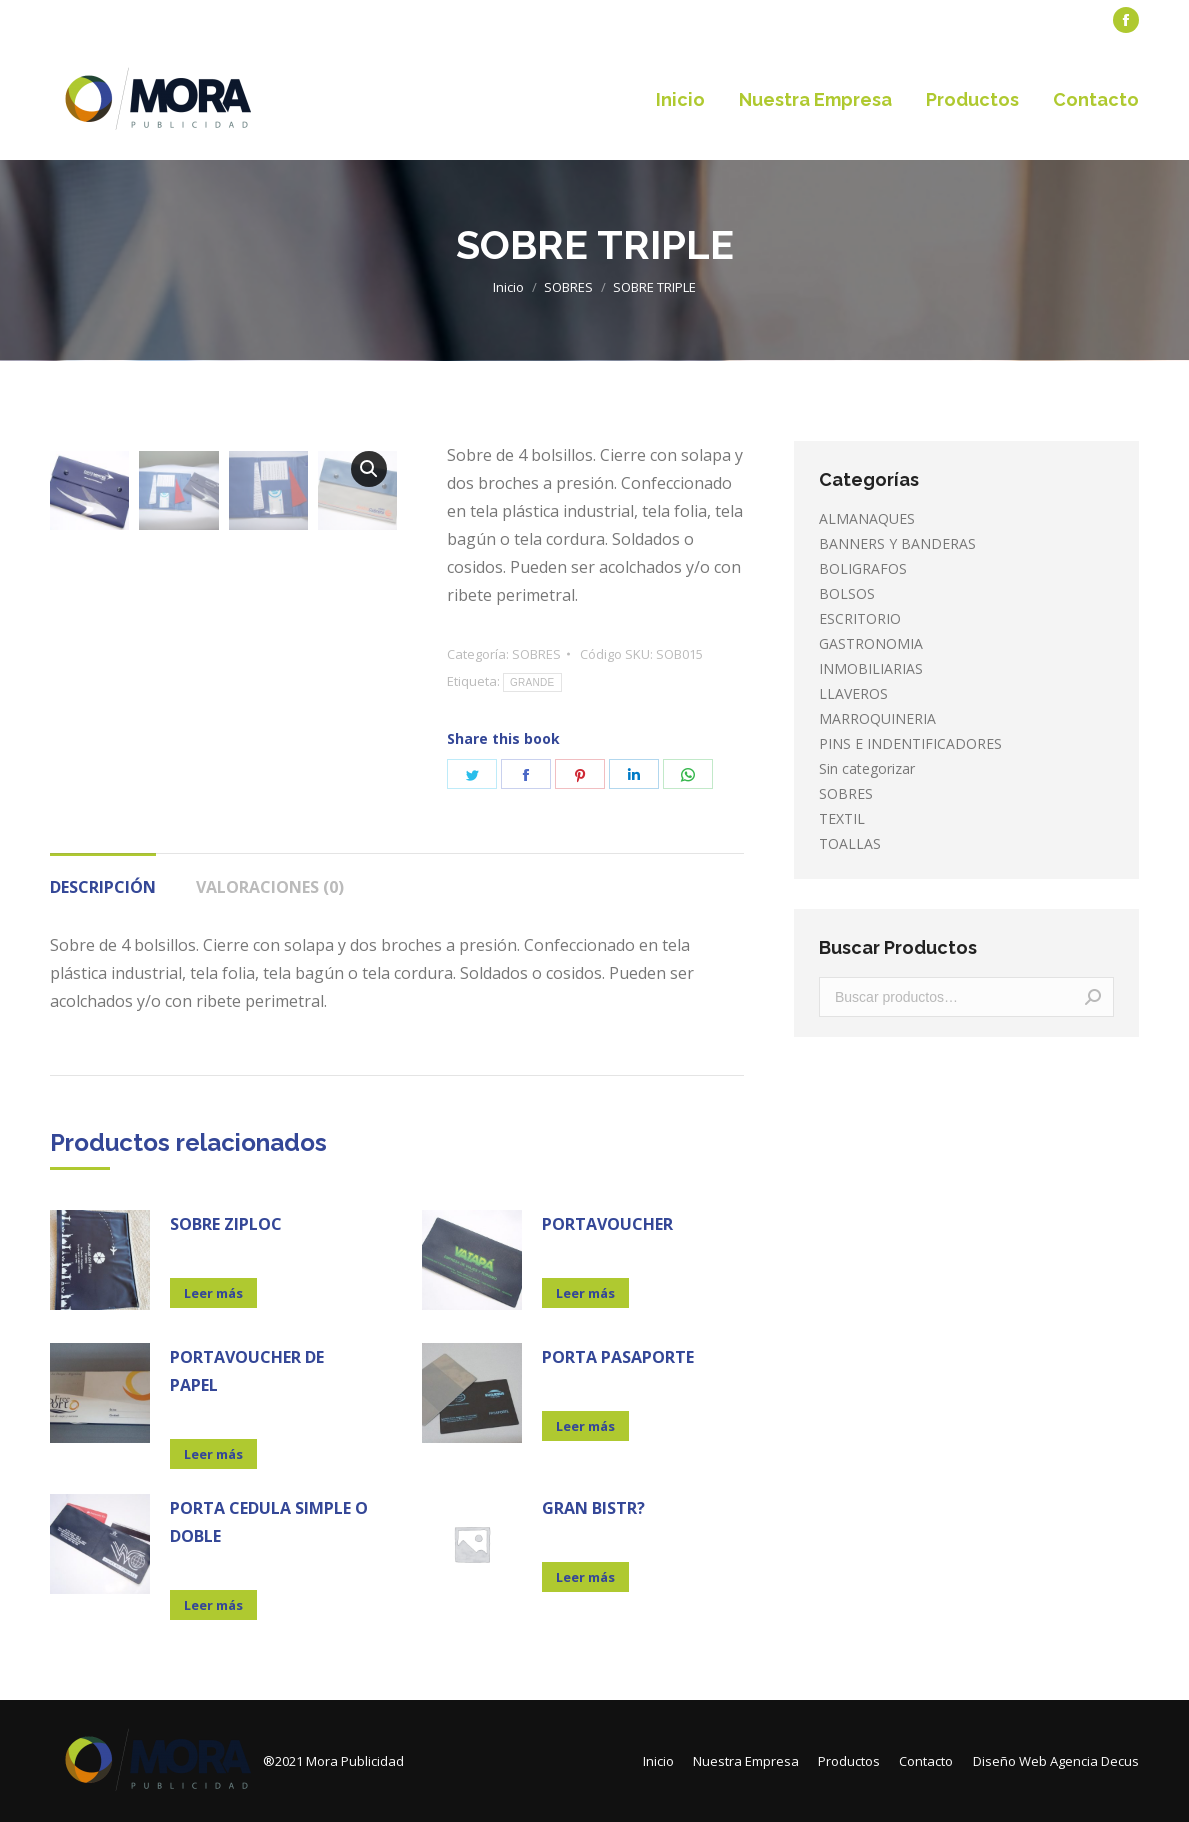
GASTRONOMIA (871, 643)
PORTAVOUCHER (607, 1224)
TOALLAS (850, 843)
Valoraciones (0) (270, 887)
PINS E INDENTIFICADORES (910, 743)
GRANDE (532, 682)
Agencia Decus (1094, 1761)
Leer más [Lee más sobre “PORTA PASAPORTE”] (585, 1426)
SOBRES (536, 654)
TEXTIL (842, 818)
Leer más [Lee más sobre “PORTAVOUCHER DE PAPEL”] (213, 1454)
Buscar (1093, 997)
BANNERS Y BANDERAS (897, 543)
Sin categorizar (867, 768)
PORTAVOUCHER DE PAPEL (247, 1371)
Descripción (103, 887)
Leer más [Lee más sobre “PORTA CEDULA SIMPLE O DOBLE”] (213, 1605)
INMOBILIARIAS (871, 668)
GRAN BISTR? (593, 1508)
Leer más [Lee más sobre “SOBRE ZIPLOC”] (213, 1293)
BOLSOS (847, 593)
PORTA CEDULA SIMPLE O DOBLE (269, 1522)
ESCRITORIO (860, 618)
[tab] (103, 877)
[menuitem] (95, 20)
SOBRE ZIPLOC (226, 1224)
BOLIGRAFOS (863, 568)
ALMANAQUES (867, 518)
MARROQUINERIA (877, 718)
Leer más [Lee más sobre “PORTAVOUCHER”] (585, 1293)
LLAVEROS (853, 693)
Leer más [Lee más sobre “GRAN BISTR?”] (585, 1577)
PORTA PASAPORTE (618, 1357)
